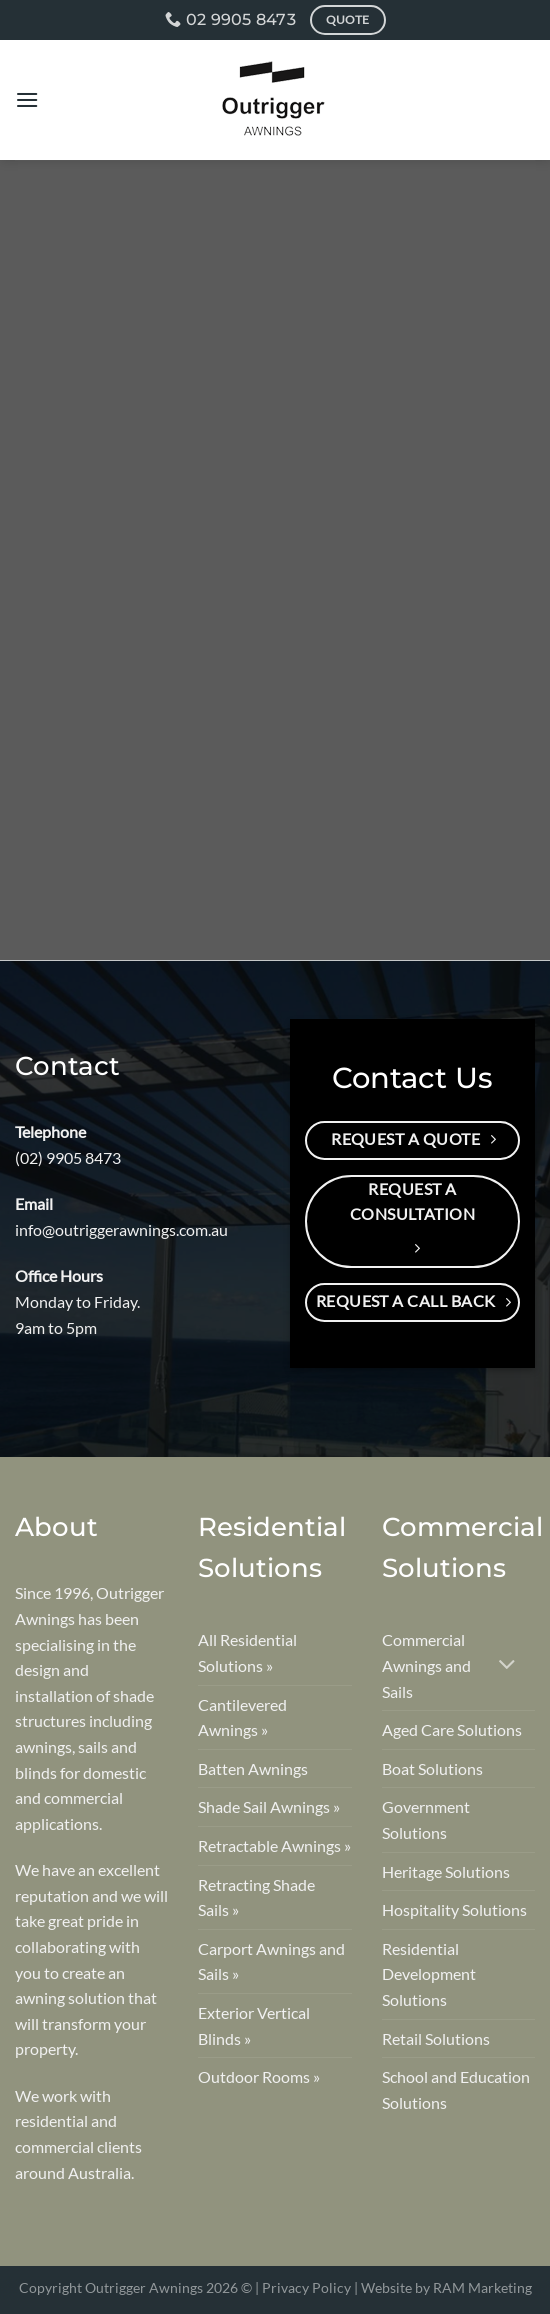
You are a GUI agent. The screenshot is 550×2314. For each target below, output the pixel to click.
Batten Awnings (253, 1768)
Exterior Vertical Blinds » (254, 2025)
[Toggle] (507, 1665)
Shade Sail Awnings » (269, 1806)
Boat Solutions (432, 1768)
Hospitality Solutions (454, 1909)
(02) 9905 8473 (68, 1157)
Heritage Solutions (446, 1871)
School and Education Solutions (456, 2089)
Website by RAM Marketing (446, 2287)
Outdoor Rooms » (259, 2076)
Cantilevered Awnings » (242, 1717)
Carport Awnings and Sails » (271, 1961)
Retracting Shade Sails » (256, 1897)
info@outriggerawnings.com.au (121, 1229)
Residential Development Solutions (429, 1974)
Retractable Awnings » (274, 1845)
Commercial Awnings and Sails (426, 1665)
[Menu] (27, 99)
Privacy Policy (306, 2287)
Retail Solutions (436, 2038)
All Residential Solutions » (247, 1652)
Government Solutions (426, 1819)
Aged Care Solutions (452, 1729)
